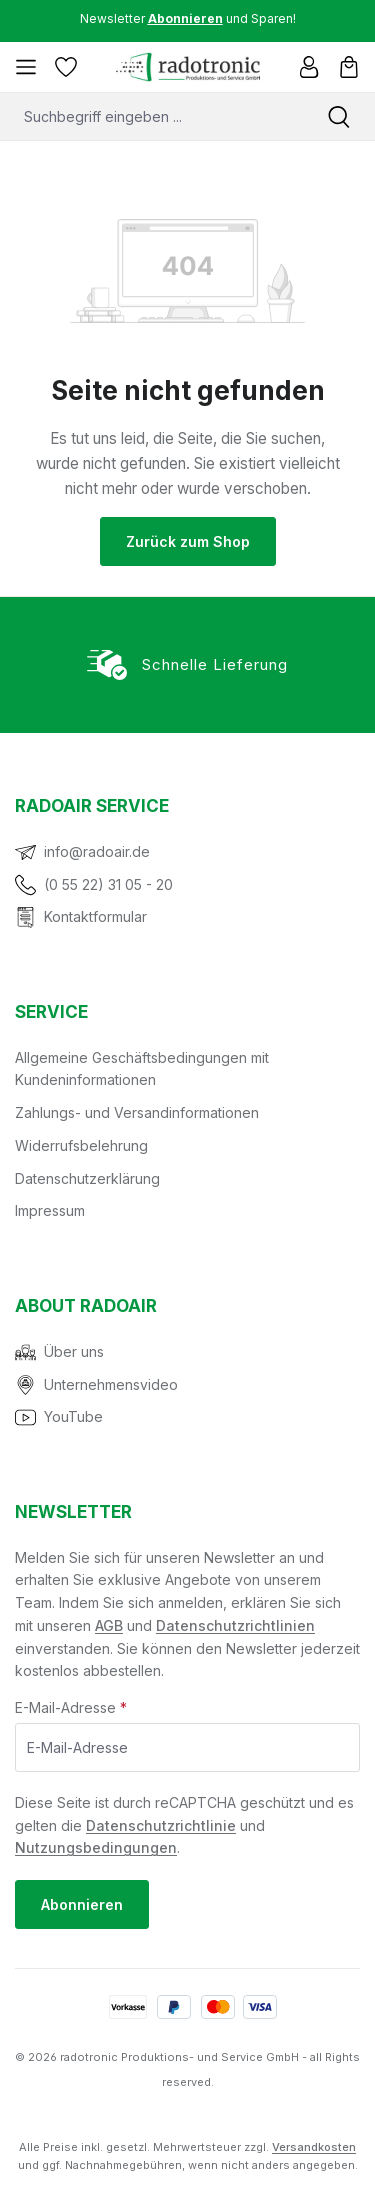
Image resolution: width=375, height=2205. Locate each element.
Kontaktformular (95, 916)
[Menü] (26, 67)
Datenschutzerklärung (87, 1178)
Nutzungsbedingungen (96, 1847)
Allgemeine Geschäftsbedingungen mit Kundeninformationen (142, 1069)
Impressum (50, 1210)
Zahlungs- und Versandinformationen (137, 1112)
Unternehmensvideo (111, 1384)
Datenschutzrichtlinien (235, 1625)
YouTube (73, 1416)
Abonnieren (82, 1904)
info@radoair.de (97, 851)
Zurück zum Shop (188, 541)
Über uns (74, 1351)
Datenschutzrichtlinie (161, 1825)
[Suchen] (339, 116)
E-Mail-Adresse (71, 1707)
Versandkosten (314, 2147)
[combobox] (151, 116)
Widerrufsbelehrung (81, 1145)
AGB (109, 1625)
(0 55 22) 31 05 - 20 (108, 884)
